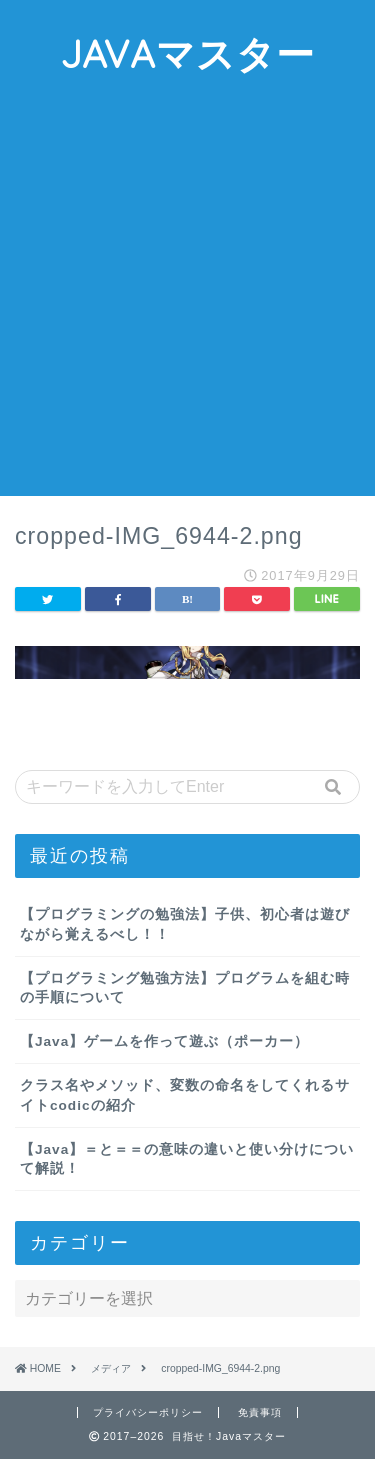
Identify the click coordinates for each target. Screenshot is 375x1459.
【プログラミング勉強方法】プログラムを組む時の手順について (185, 988)
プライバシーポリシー (148, 1412)
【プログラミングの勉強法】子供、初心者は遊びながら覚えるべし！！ (185, 924)
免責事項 (260, 1412)
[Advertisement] (187, 298)
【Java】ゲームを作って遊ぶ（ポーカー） (164, 1041)
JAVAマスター (187, 54)
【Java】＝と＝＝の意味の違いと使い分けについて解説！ (187, 1159)
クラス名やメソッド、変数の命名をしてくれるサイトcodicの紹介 (185, 1095)
